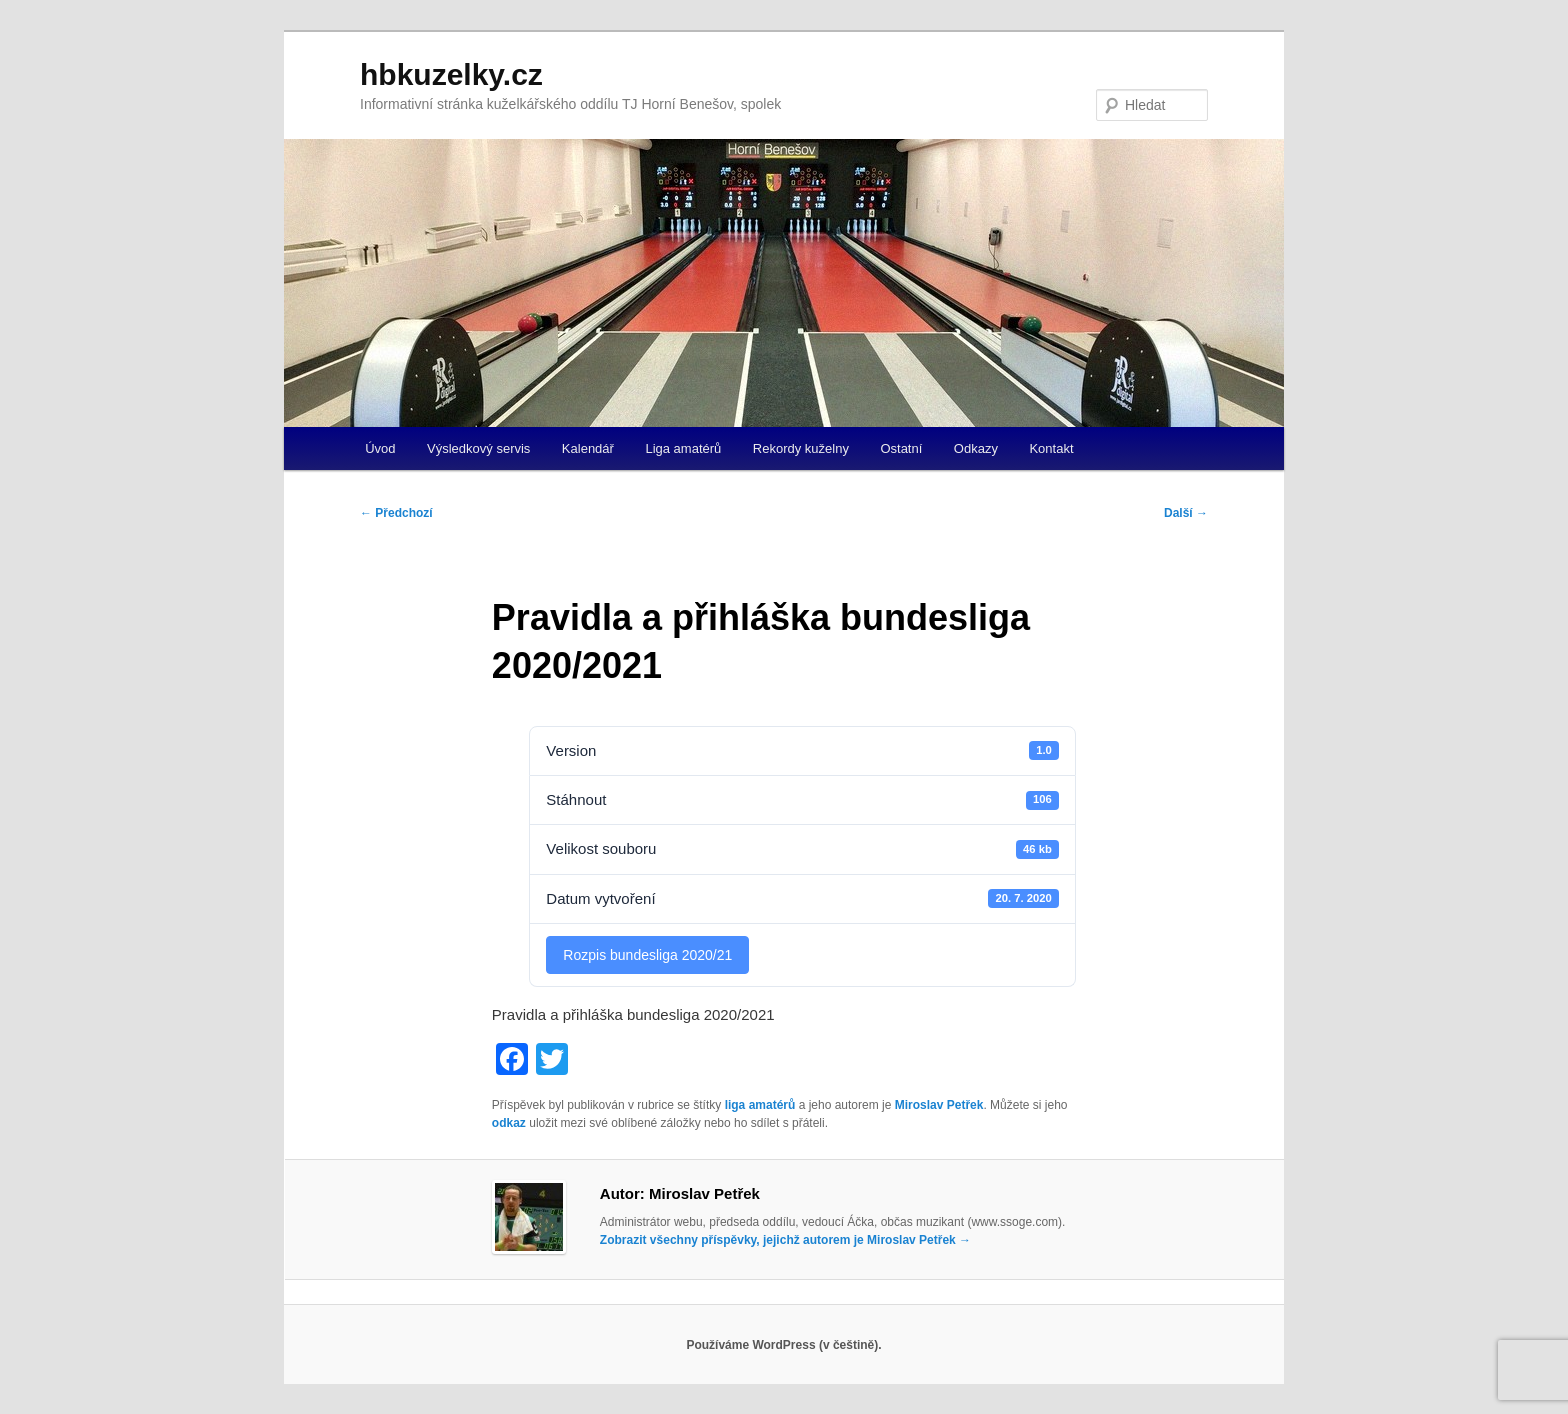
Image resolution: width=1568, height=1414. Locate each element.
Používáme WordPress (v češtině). (783, 1345)
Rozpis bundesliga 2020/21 (647, 955)
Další (1186, 513)
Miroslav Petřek (939, 1105)
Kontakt (1051, 448)
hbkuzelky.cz (451, 74)
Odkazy (976, 448)
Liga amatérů (683, 448)
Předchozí (396, 513)
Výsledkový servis (478, 448)
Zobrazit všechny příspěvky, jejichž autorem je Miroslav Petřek (785, 1240)
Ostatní (901, 448)
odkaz (509, 1123)
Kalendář (588, 448)
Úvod (380, 448)
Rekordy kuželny (801, 448)
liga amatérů (760, 1105)
